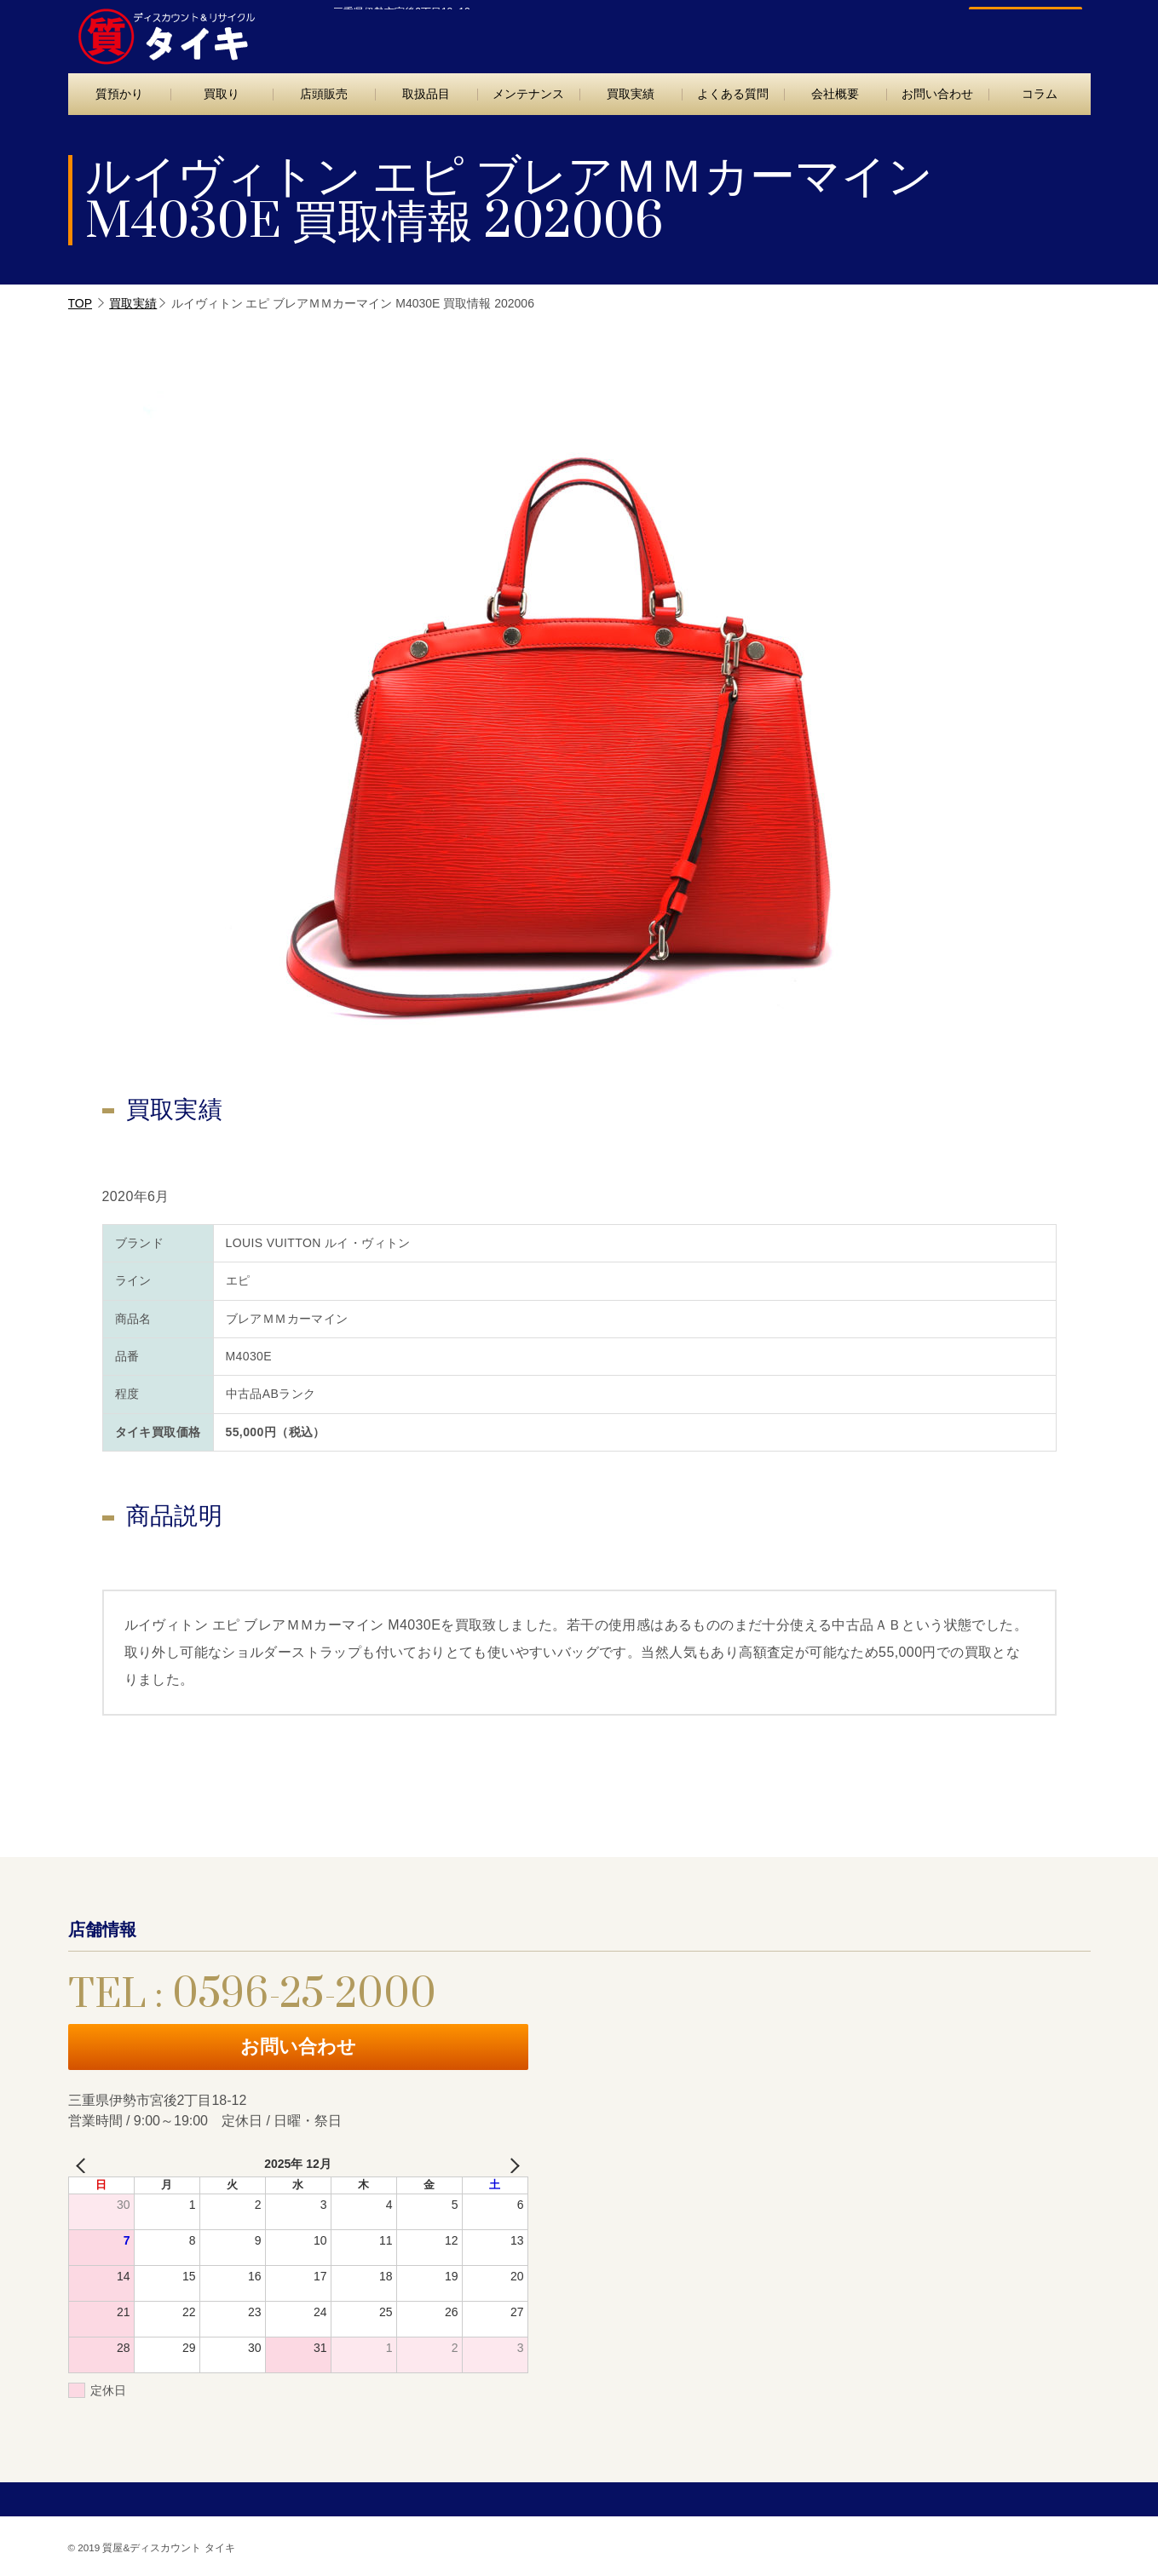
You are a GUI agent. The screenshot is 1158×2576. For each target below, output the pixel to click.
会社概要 (835, 94)
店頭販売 (324, 94)
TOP (80, 303)
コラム (1039, 94)
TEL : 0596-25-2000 (824, 31)
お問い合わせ (1016, 31)
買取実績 (630, 94)
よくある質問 (733, 94)
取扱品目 (426, 94)
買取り (221, 94)
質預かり (119, 94)
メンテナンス (528, 94)
